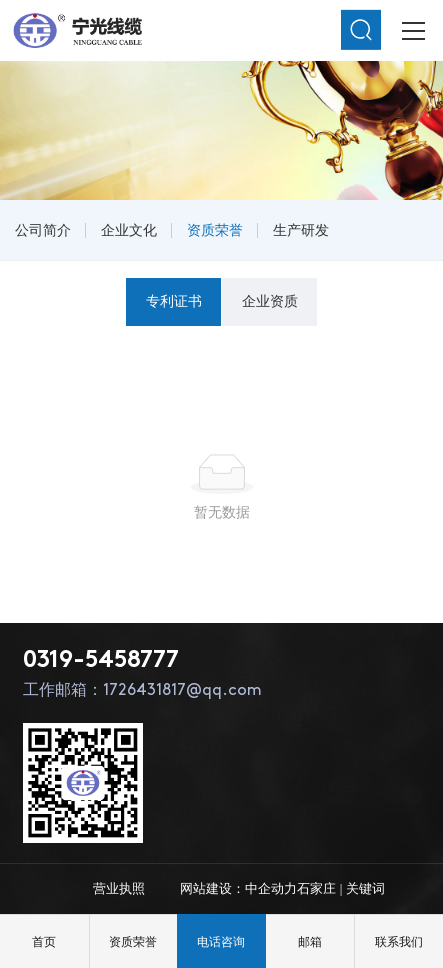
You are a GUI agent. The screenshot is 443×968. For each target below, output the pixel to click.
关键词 (365, 888)
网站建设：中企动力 (238, 888)
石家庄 (316, 888)
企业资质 (270, 301)
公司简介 (43, 230)
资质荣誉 (215, 230)
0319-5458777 (101, 661)
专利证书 (174, 301)
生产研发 (301, 230)
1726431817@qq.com (182, 691)
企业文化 (129, 230)
